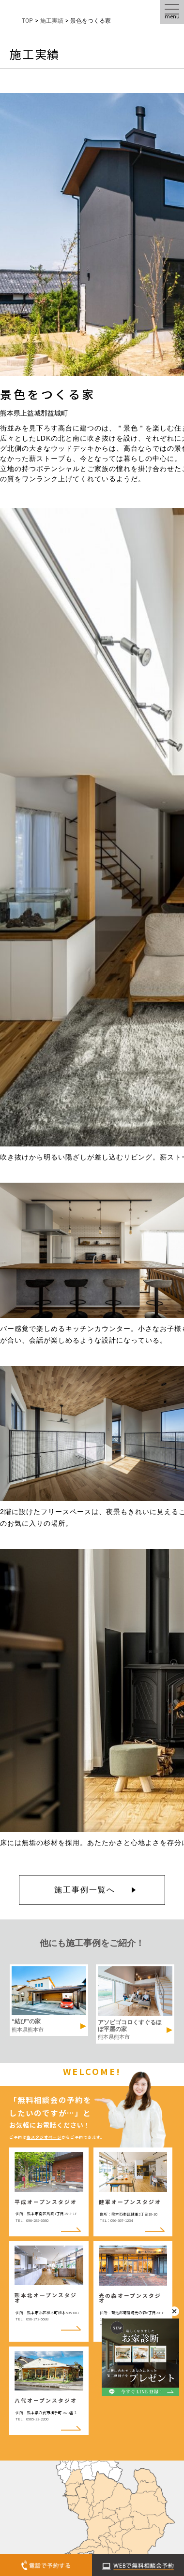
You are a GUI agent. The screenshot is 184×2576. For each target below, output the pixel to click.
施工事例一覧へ (84, 1890)
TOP (27, 20)
